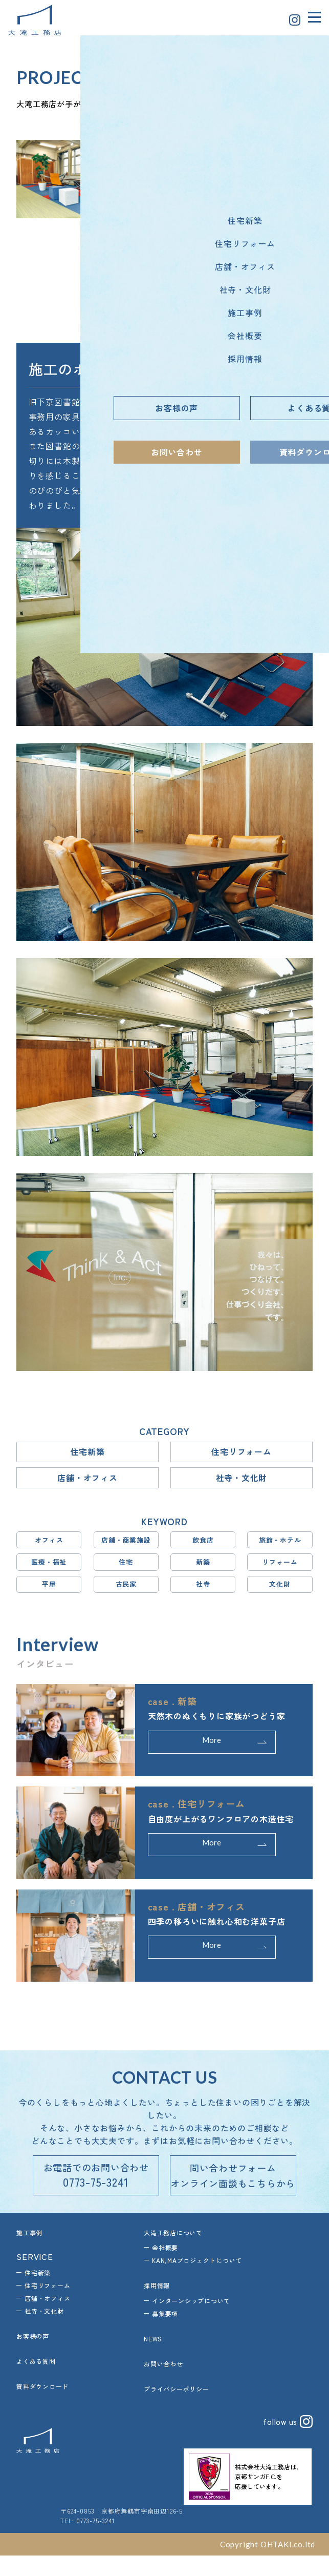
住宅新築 (87, 1453)
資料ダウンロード (42, 2406)
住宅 (126, 1569)
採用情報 (157, 2306)
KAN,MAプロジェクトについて (197, 2281)
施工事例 (29, 2253)
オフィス (49, 1545)
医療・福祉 (49, 1569)
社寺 (203, 1592)
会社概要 (165, 2268)
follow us (287, 2442)
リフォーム (280, 1569)
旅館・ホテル (280, 1545)
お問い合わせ (163, 2384)
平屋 (49, 1592)
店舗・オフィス (87, 1481)
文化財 (280, 1592)
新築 (203, 1569)
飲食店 (202, 1545)
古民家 (126, 1592)
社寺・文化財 (242, 1481)
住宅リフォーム (241, 1453)
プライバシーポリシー (176, 2409)
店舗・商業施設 (125, 1545)
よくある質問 (36, 2381)
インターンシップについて (191, 2321)
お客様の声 (32, 2357)
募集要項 (165, 2334)
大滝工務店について (173, 2253)
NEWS (153, 2359)
